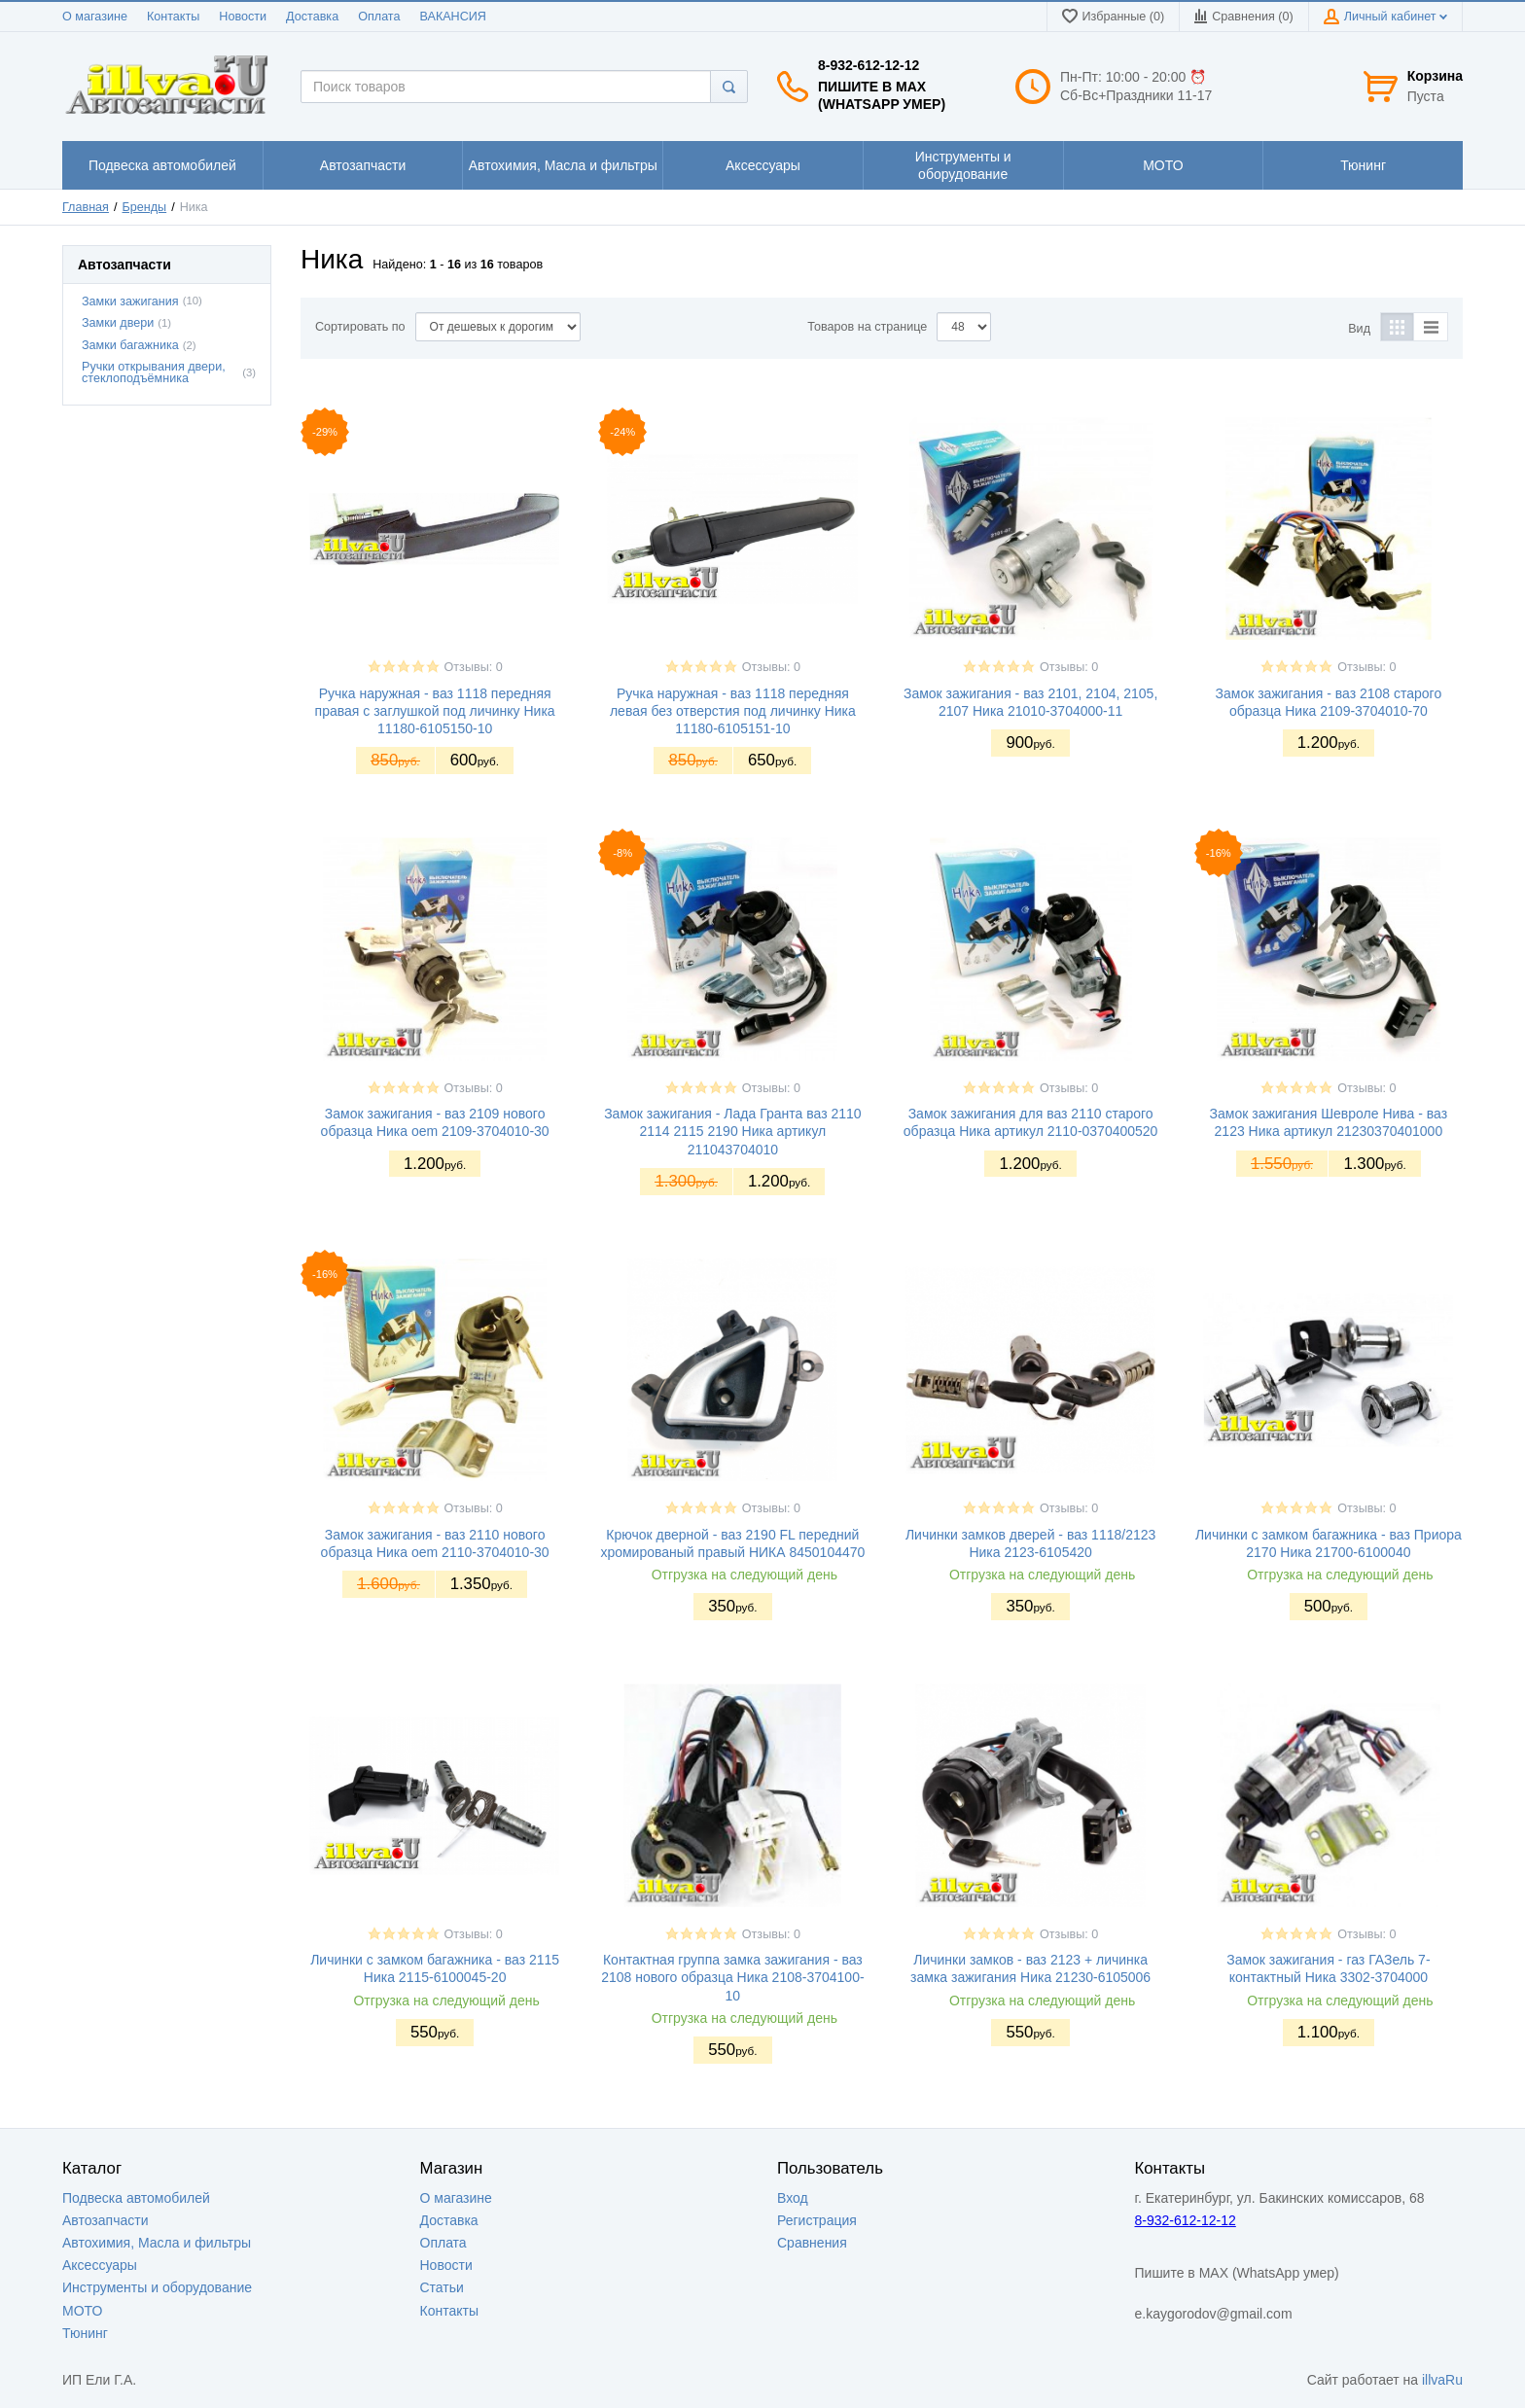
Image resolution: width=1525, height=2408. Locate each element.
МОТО (82, 2311)
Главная (85, 207)
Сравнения (812, 2242)
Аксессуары (99, 2265)
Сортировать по (360, 327)
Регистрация (817, 2220)
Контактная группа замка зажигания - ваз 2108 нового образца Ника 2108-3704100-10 (732, 1977)
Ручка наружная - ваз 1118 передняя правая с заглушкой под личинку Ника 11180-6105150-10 (435, 711)
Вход (792, 2198)
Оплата (379, 16)
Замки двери (118, 323)
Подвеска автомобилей (136, 2198)
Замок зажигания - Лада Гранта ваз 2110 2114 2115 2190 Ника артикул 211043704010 (732, 1131)
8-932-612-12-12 (868, 65)
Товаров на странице (867, 327)
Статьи (442, 2287)
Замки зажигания (130, 301)
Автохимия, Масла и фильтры (156, 2242)
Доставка (312, 16)
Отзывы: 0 (473, 667)
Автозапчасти (105, 2220)
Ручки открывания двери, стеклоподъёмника (154, 373)
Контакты (173, 16)
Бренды (145, 207)
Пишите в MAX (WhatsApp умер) (881, 95)
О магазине (94, 16)
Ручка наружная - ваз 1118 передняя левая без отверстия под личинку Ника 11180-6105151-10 (733, 711)
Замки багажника (130, 345)
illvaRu (1442, 2380)
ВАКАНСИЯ (453, 16)
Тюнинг (85, 2333)
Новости (242, 16)
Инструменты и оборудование (157, 2287)
